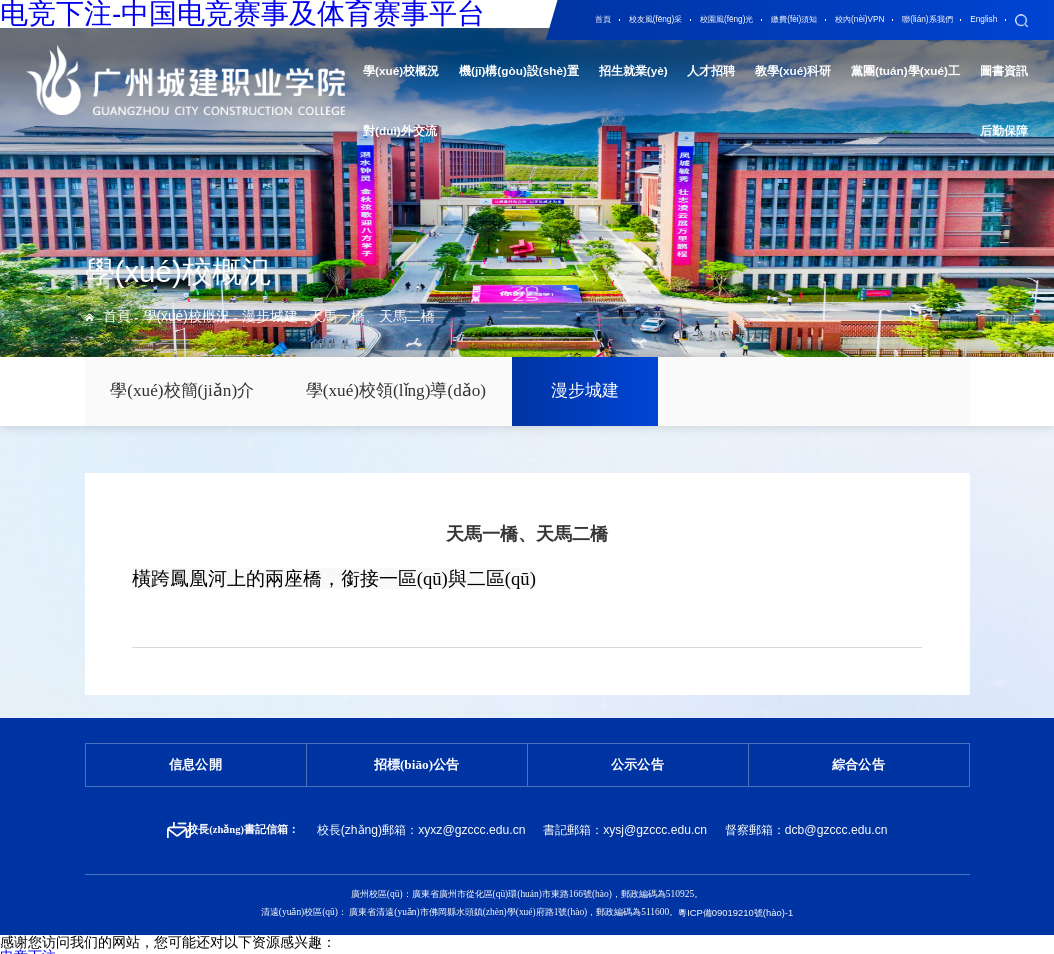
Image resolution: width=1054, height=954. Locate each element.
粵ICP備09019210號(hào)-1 (735, 889)
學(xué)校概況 (161, 320)
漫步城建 (220, 320)
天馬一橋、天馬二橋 (289, 320)
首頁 (112, 320)
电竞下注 (28, 932)
